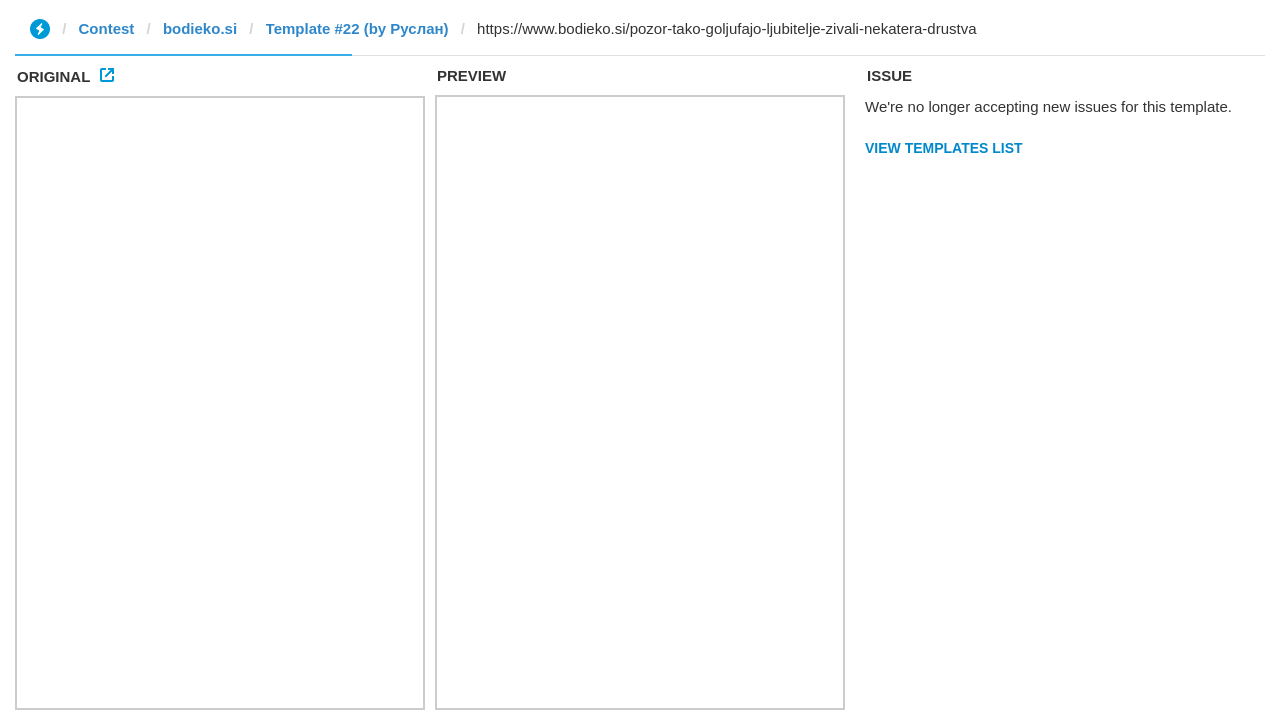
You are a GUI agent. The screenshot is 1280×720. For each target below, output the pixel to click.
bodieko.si (200, 28)
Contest (107, 28)
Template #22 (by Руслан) (357, 28)
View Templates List (944, 148)
